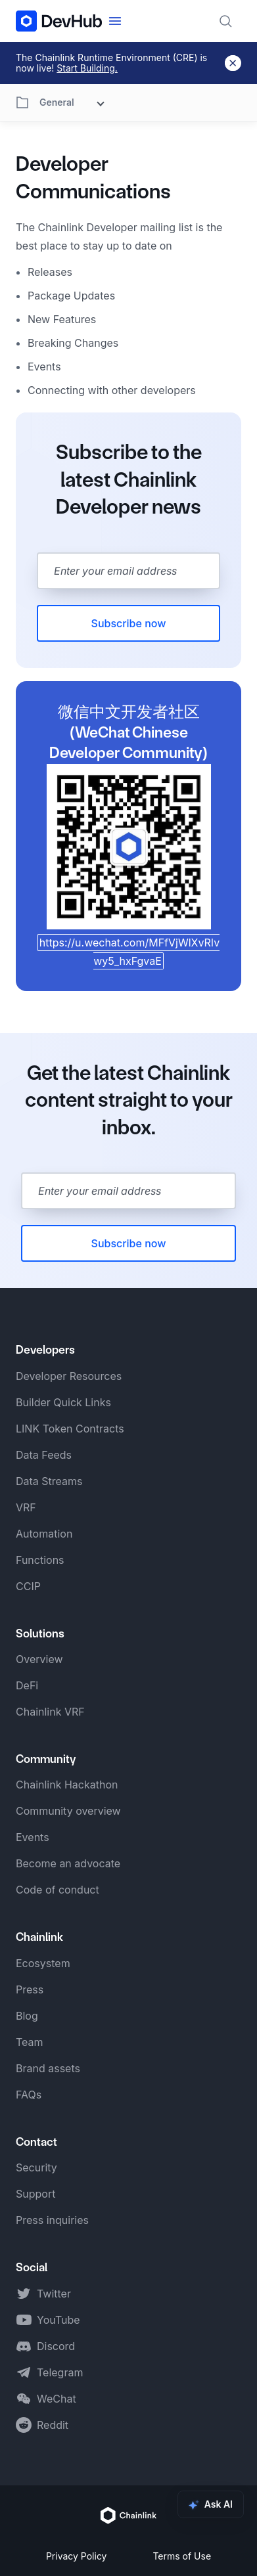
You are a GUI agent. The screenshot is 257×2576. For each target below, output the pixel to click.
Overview (39, 1659)
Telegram (60, 2372)
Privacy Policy (76, 2556)
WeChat (56, 2398)
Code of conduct (57, 1889)
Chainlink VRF (50, 1711)
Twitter (54, 2293)
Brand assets (48, 2068)
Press (29, 1989)
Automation (44, 1533)
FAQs (28, 2094)
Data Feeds (44, 1454)
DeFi (27, 1685)
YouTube (58, 2319)
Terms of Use (181, 2556)
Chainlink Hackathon (67, 1784)
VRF (26, 1507)
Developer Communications (93, 178)
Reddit (52, 2425)
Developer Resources (69, 1376)
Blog (27, 2015)
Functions (40, 1559)
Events (32, 1837)
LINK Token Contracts (70, 1428)
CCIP (28, 1586)
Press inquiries (52, 2220)
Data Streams (49, 1481)
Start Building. (87, 68)
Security (36, 2167)
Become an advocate (68, 1863)
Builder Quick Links (63, 1402)
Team (29, 2042)
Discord (56, 2346)
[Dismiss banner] (233, 63)
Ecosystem (43, 1963)
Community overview (68, 1810)
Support (35, 2193)
